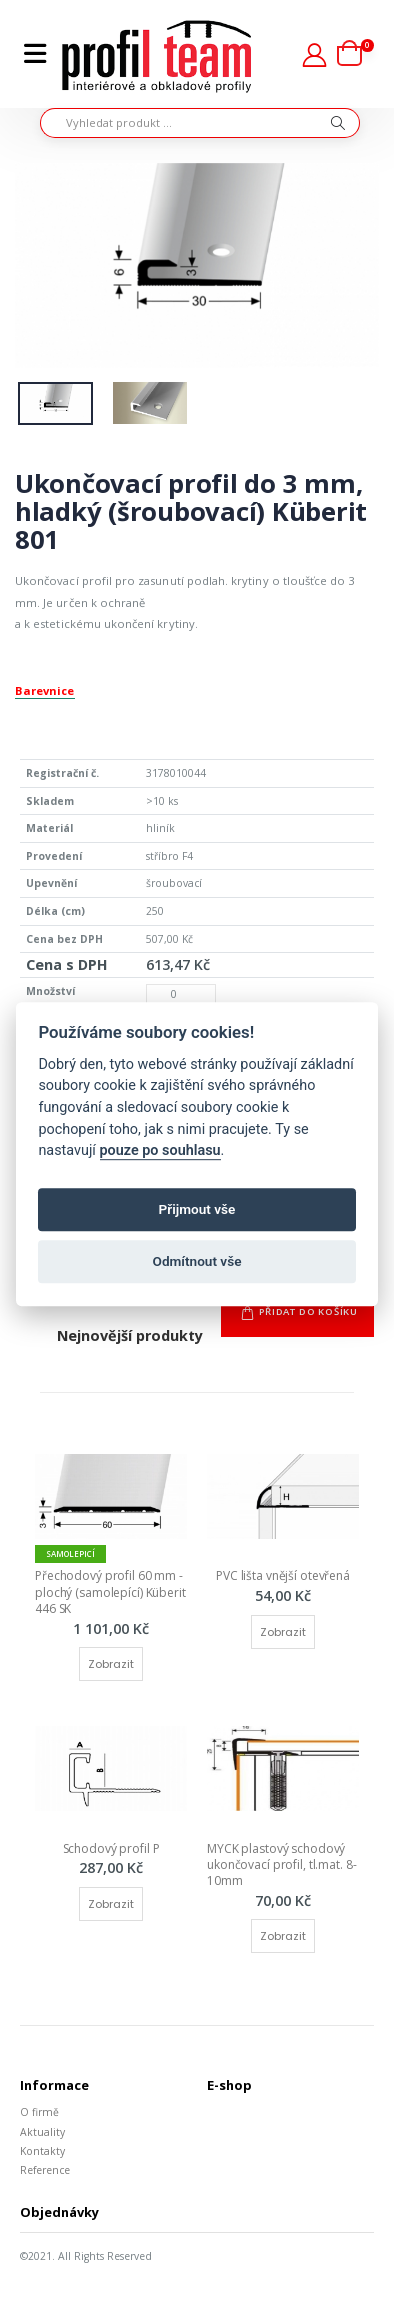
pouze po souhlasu (160, 1150)
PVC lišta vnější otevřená (283, 1575)
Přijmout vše (197, 1210)
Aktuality (42, 2132)
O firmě (39, 2112)
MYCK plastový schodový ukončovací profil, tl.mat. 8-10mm (282, 1864)
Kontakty (42, 2151)
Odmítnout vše (197, 1262)
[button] (355, 54)
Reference (45, 2170)
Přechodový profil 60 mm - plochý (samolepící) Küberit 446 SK (112, 1591)
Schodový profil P (111, 1848)
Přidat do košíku (308, 1311)
